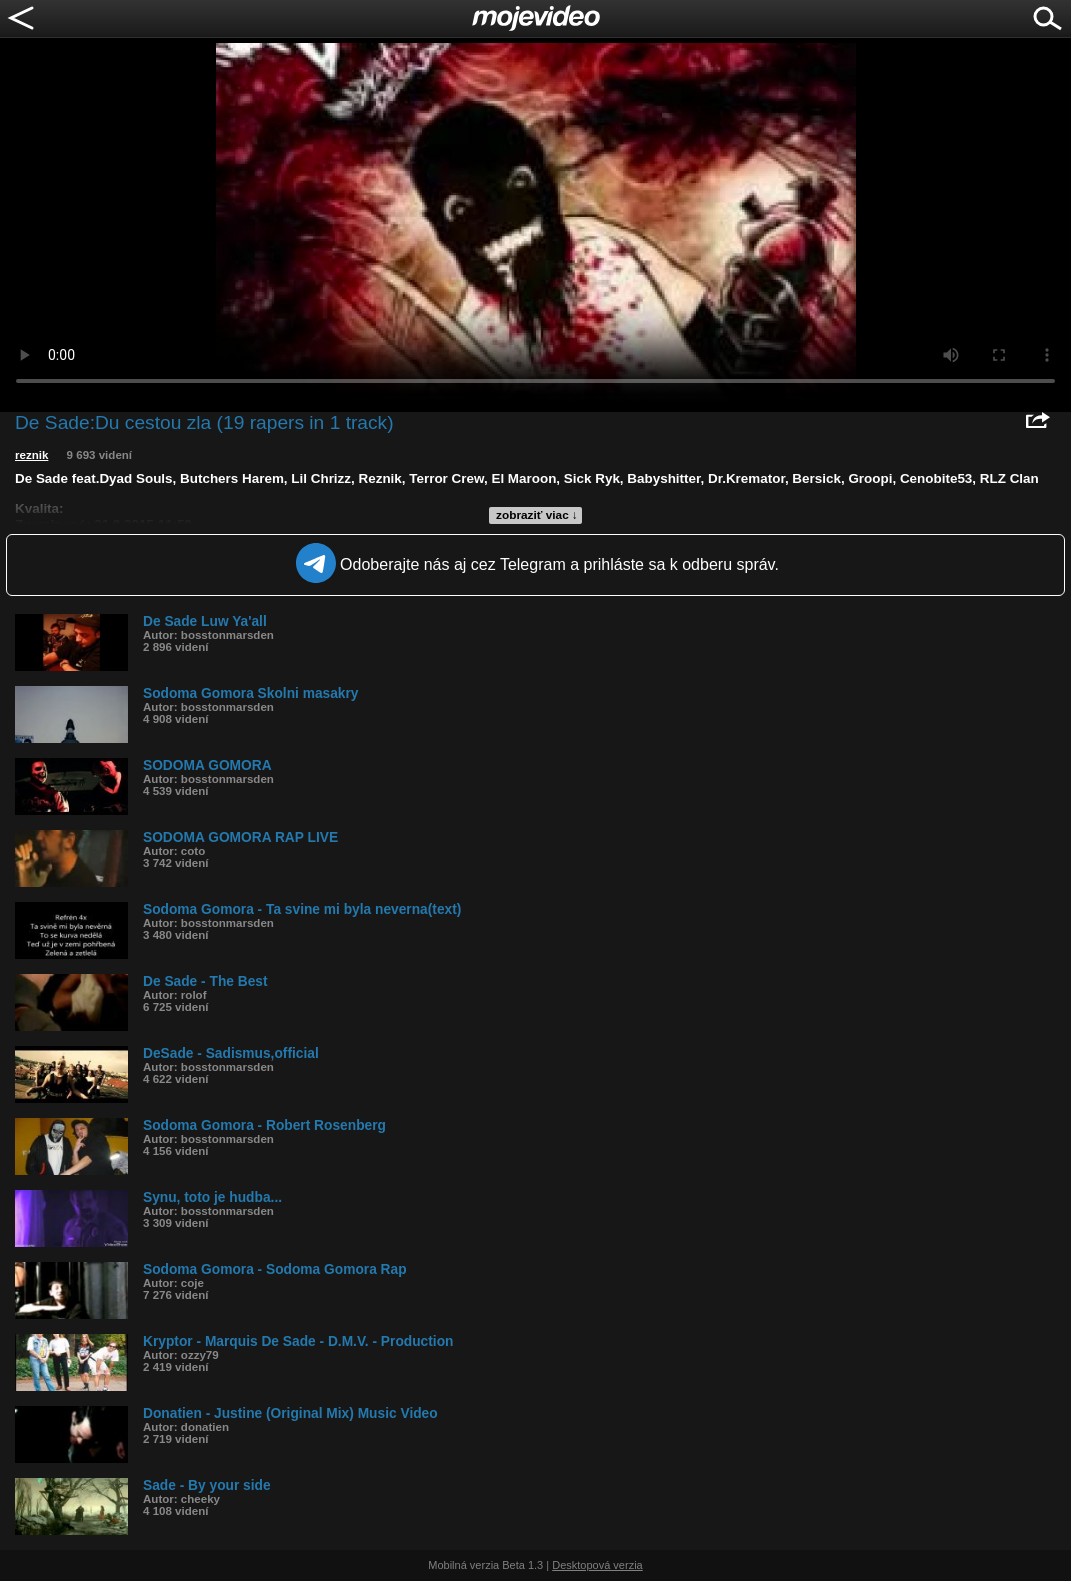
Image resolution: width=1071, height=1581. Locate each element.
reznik (31, 455)
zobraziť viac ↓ (537, 515)
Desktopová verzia (597, 1565)
